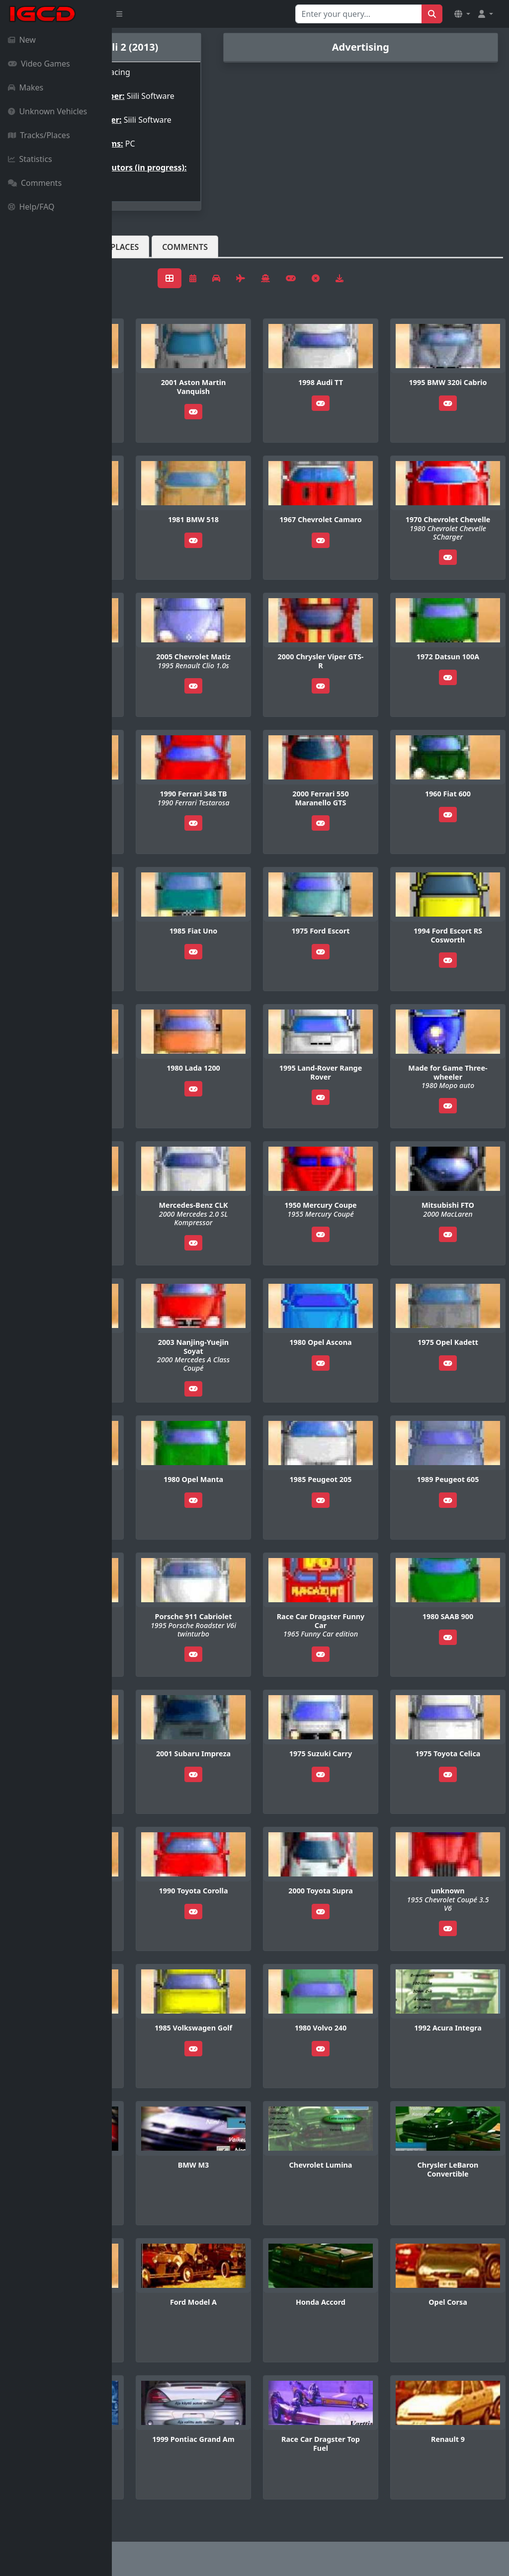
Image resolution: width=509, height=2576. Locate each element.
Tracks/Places (39, 135)
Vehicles (148, 262)
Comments (35, 182)
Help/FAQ (31, 206)
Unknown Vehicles (47, 111)
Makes (25, 87)
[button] (462, 14)
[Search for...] (358, 13)
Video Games (39, 63)
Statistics (30, 159)
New (22, 39)
